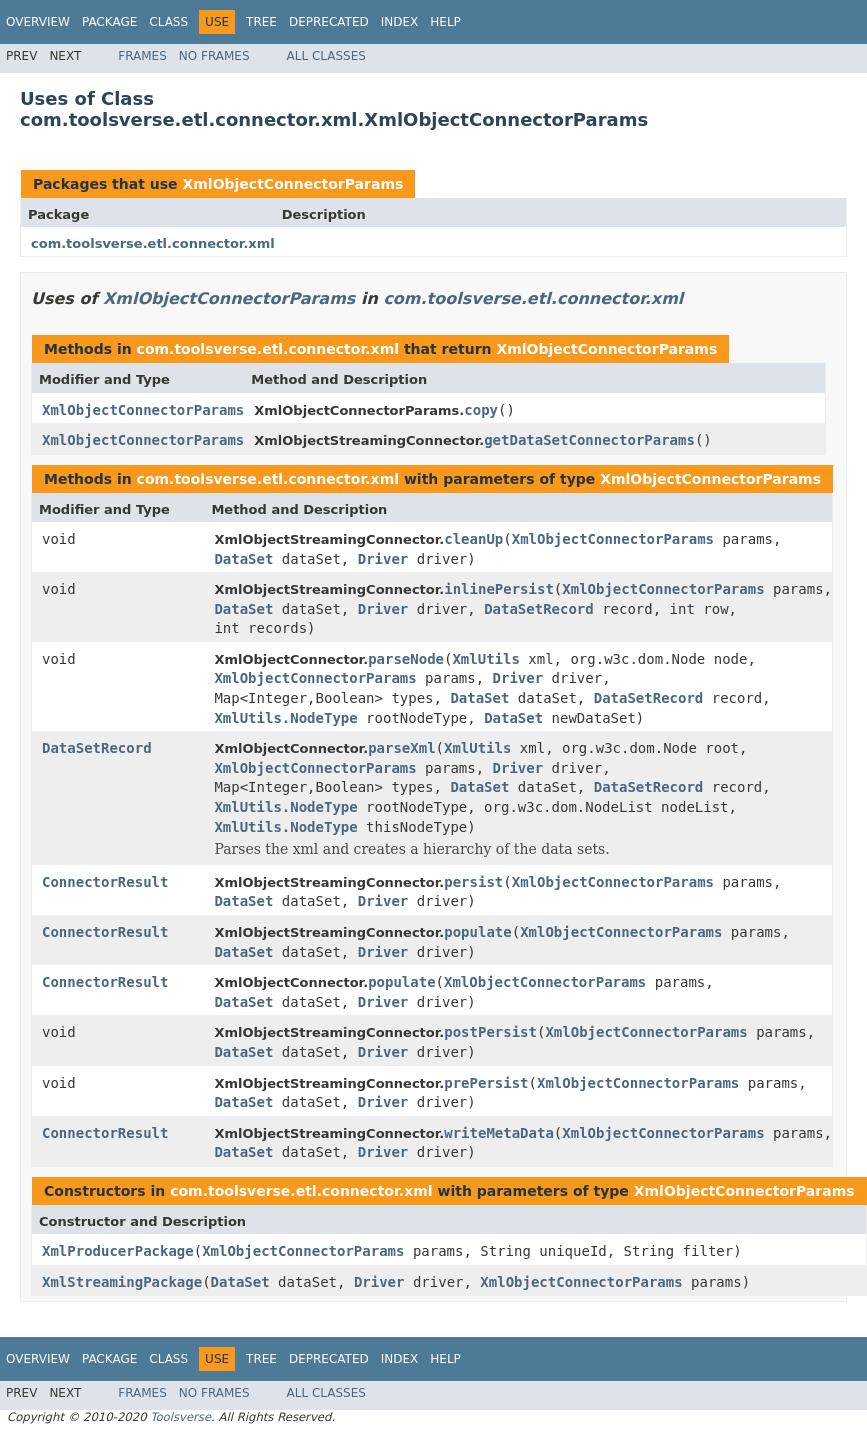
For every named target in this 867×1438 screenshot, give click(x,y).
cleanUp (473, 539)
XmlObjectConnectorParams (292, 184)
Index (400, 22)
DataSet (243, 559)
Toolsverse (180, 1417)
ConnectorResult (105, 882)
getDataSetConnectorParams (589, 440)
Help (445, 22)
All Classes (326, 56)
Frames (142, 56)
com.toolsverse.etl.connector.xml (153, 243)
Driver (383, 559)
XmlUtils (485, 659)
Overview (38, 22)
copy (481, 410)
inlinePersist (499, 589)
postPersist (490, 1032)
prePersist (486, 1083)
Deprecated (329, 22)
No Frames (214, 56)
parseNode (406, 659)
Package (109, 22)
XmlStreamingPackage (122, 1282)
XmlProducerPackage (118, 1251)
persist (473, 882)
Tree (261, 22)
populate (477, 932)
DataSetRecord (539, 609)
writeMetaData (499, 1133)
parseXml (401, 748)
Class (168, 22)
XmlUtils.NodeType (285, 718)
